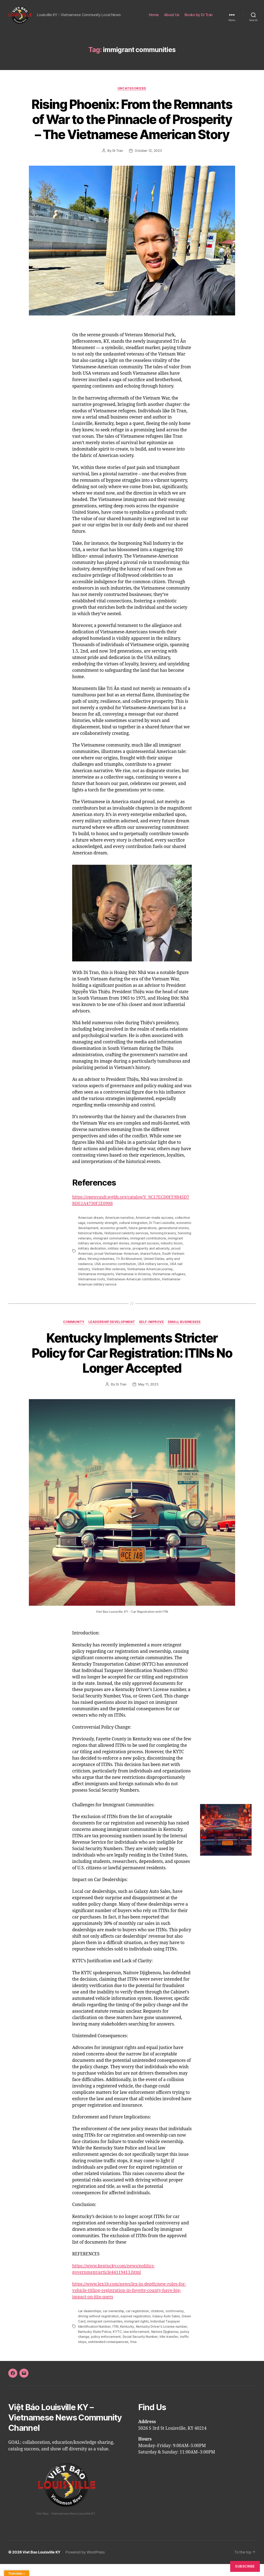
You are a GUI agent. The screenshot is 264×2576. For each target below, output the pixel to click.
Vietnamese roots (91, 1293)
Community (73, 1335)
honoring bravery (163, 1248)
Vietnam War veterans (108, 1283)
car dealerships (89, 2324)
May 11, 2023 (148, 1398)
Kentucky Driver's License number (161, 2339)
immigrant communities (110, 1253)
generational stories (173, 1243)
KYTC (117, 2344)
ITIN (115, 2339)
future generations (142, 1243)
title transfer (168, 2349)
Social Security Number (139, 2349)
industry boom (172, 1258)
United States (154, 1273)
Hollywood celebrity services (126, 1248)
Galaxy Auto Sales (166, 2329)
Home (154, 15)
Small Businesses (184, 1335)
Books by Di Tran (199, 15)
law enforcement (136, 2344)
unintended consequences (108, 2354)
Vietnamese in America (133, 1288)
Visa (133, 2354)
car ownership (113, 2324)
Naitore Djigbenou (164, 2344)
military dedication (92, 1263)
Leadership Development (111, 1335)
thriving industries (100, 1273)
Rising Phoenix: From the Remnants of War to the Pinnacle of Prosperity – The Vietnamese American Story (132, 127)
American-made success (154, 1233)
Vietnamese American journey (149, 1283)
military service (119, 1263)
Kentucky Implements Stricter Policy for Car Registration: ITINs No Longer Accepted (132, 1366)
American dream (90, 1233)
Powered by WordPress (85, 2564)
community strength (102, 1238)
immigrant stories (116, 1258)
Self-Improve (151, 1335)
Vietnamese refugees (168, 1288)
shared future (150, 1268)
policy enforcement (106, 2349)
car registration (137, 2324)
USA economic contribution (115, 1278)
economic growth (113, 1243)
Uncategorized (132, 89)
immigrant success (145, 1258)
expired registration (135, 2329)
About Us (171, 15)
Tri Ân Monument (129, 1273)
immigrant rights (136, 2334)
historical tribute (90, 1248)
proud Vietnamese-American (116, 1268)
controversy (174, 2324)
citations (157, 2324)
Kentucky (127, 2339)
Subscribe (245, 2566)
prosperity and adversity (151, 1263)
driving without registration (98, 2329)
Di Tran (117, 166)
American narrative (119, 1233)
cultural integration (133, 1238)
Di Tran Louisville (161, 1238)
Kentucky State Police (94, 2344)
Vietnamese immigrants (96, 1288)
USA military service (153, 1278)
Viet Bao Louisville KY (41, 2564)
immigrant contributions (148, 1253)
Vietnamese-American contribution (133, 1293)
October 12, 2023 (148, 166)
